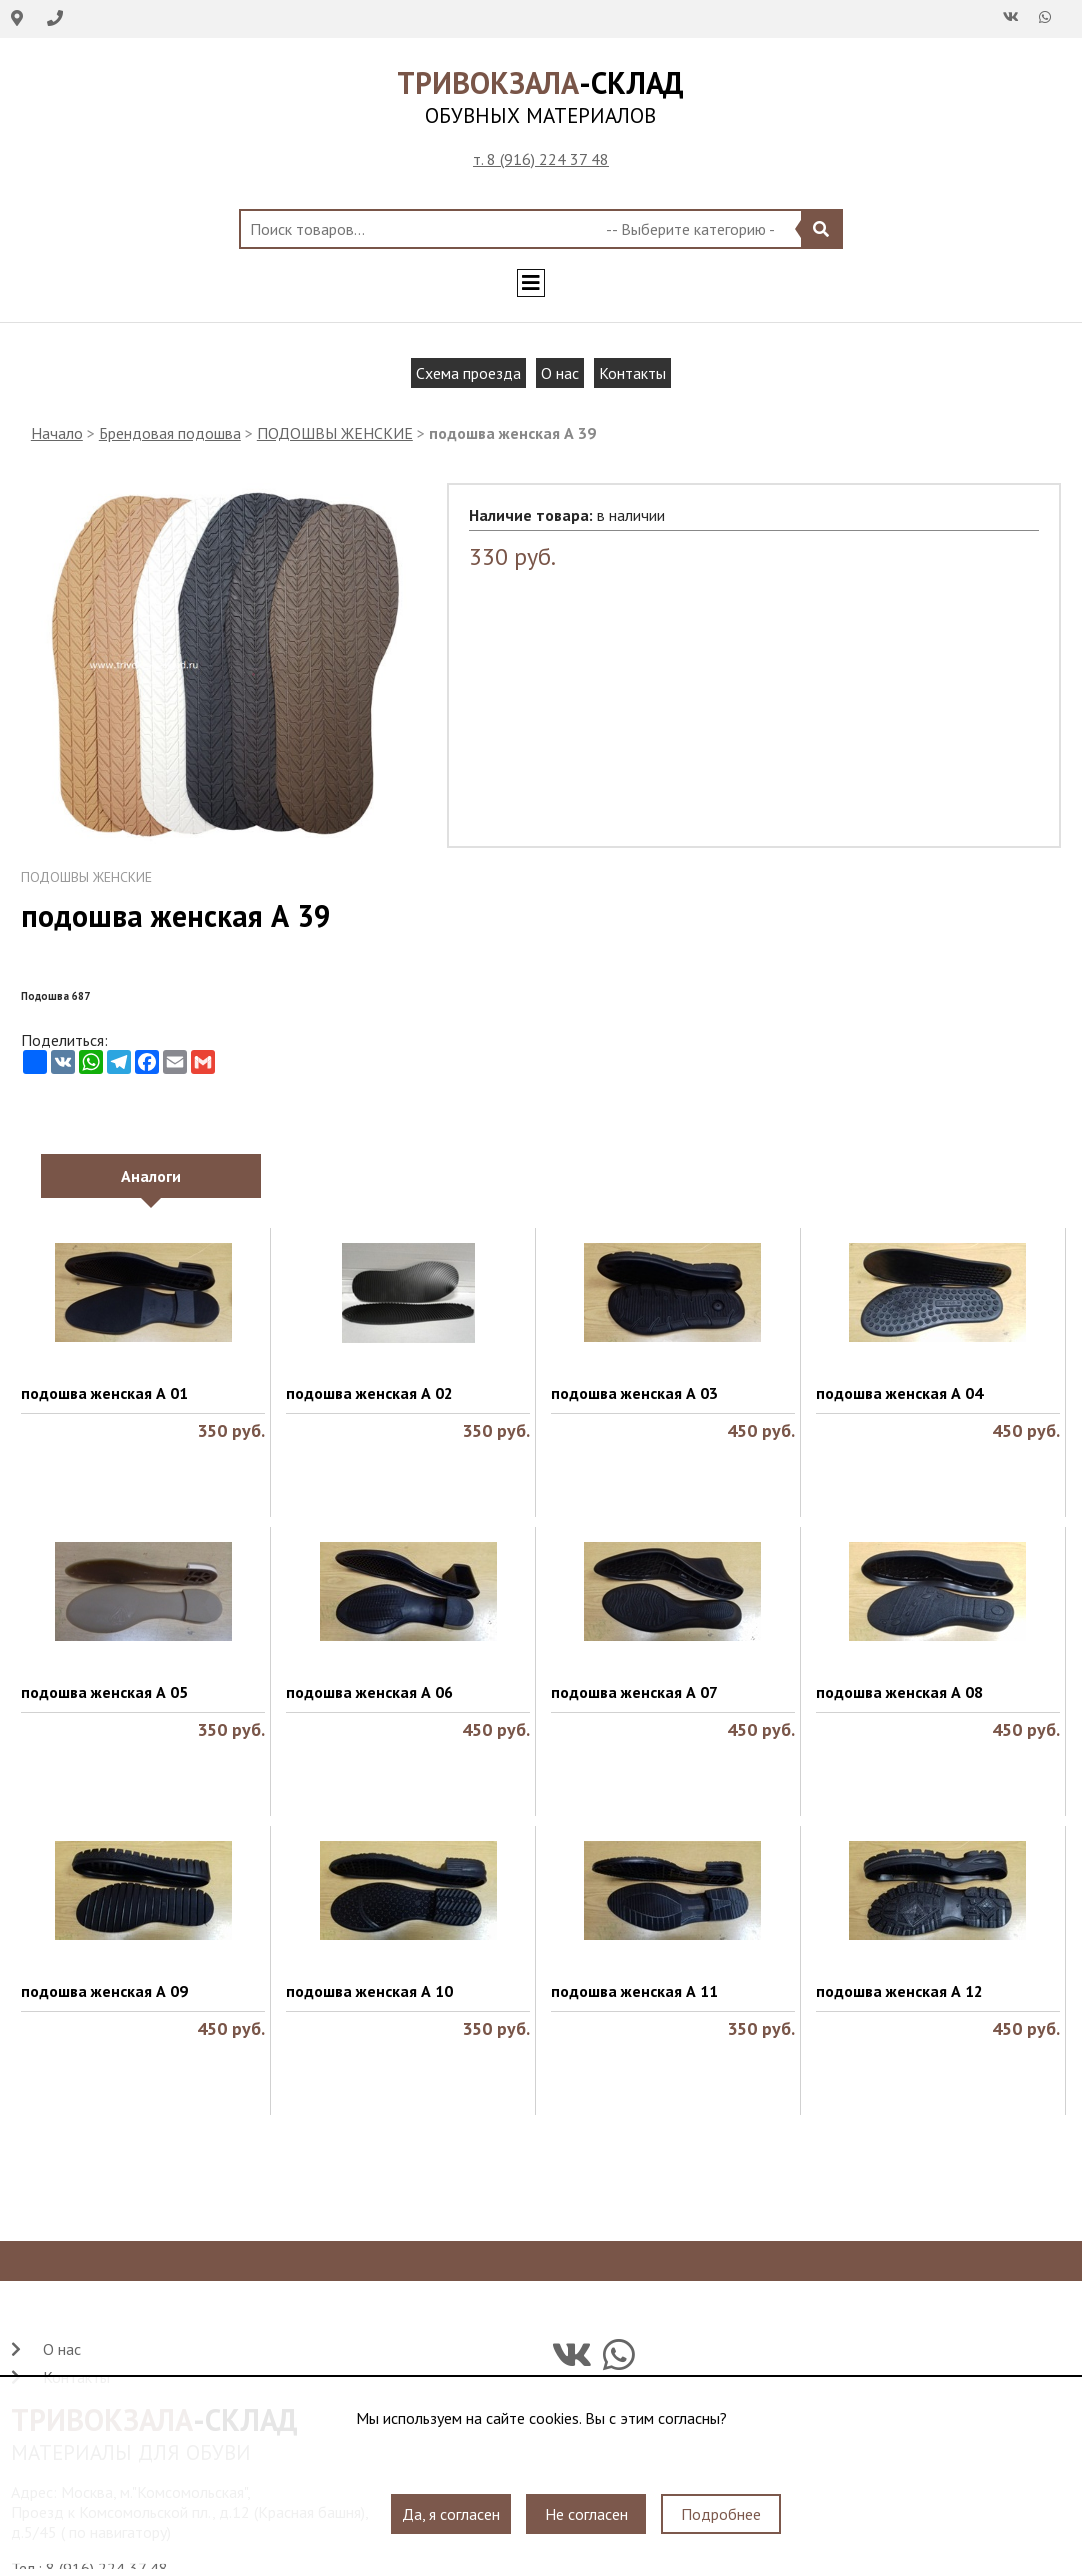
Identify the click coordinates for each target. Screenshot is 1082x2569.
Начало (57, 433)
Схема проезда (468, 373)
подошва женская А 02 (369, 1393)
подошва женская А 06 (369, 1692)
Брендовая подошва (170, 433)
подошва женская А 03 (634, 1393)
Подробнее (721, 2514)
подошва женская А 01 (104, 1393)
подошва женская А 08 (899, 1692)
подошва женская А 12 (899, 1991)
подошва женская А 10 (369, 1991)
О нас (560, 373)
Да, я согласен (451, 2514)
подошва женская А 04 (899, 1393)
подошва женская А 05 (104, 1692)
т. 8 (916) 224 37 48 (541, 159)
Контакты (632, 373)
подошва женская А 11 (634, 1991)
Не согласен (586, 2514)
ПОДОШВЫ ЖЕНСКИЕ (335, 433)
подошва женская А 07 (634, 1692)
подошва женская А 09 (104, 1991)
